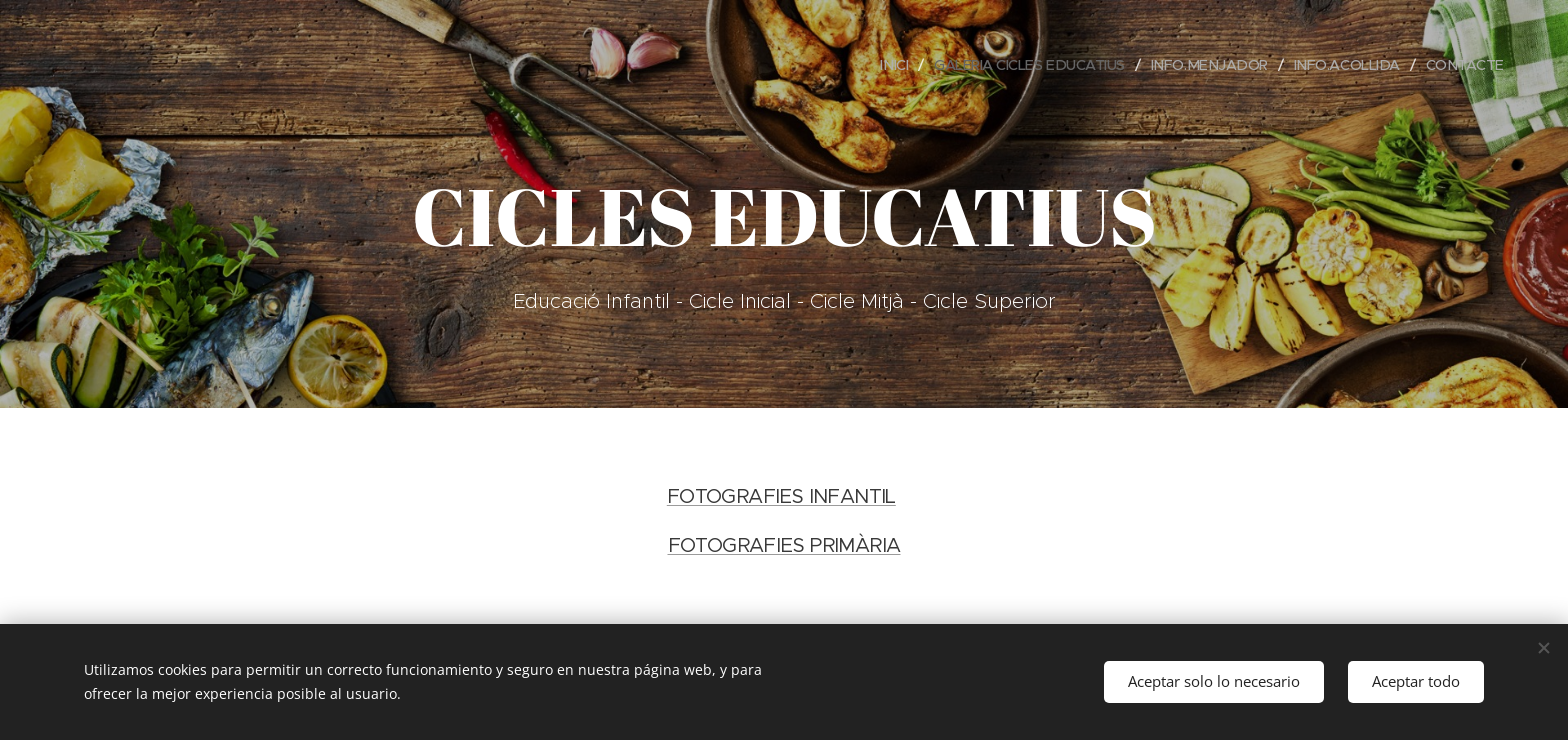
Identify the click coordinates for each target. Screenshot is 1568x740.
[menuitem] (871, 65)
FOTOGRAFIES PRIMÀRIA (784, 545)
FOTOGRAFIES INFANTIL (781, 496)
